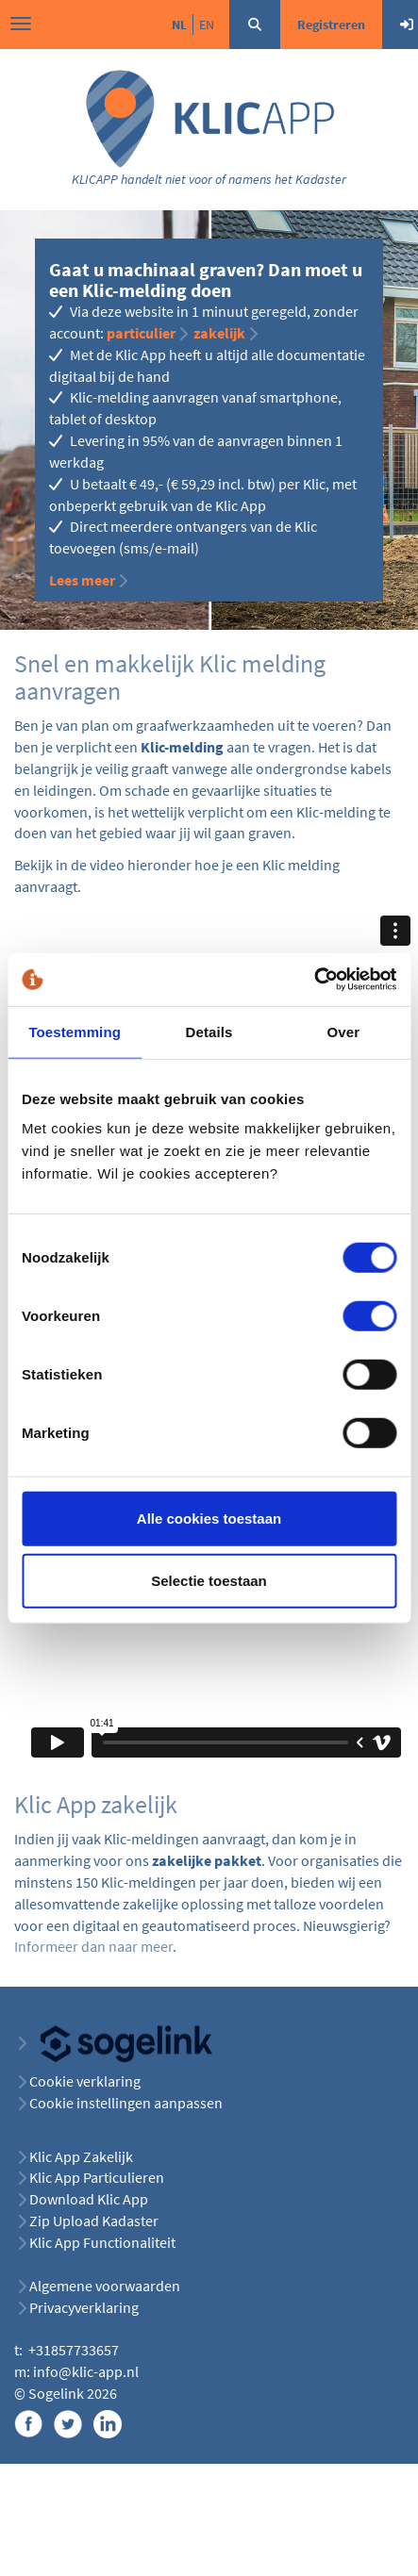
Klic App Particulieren (96, 2177)
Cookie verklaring (85, 2081)
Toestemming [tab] (74, 1031)
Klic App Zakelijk (81, 2156)
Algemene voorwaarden (104, 2285)
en (206, 24)
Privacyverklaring (84, 2307)
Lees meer (82, 579)
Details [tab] (209, 1031)
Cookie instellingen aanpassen (126, 2102)
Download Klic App (90, 2198)
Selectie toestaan (209, 1580)
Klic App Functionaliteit (102, 2242)
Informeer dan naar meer (93, 1946)
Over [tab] (343, 1031)
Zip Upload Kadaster (94, 2220)
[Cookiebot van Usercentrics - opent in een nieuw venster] (313, 979)
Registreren (331, 24)
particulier (141, 332)
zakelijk (219, 332)
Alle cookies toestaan (209, 1519)
